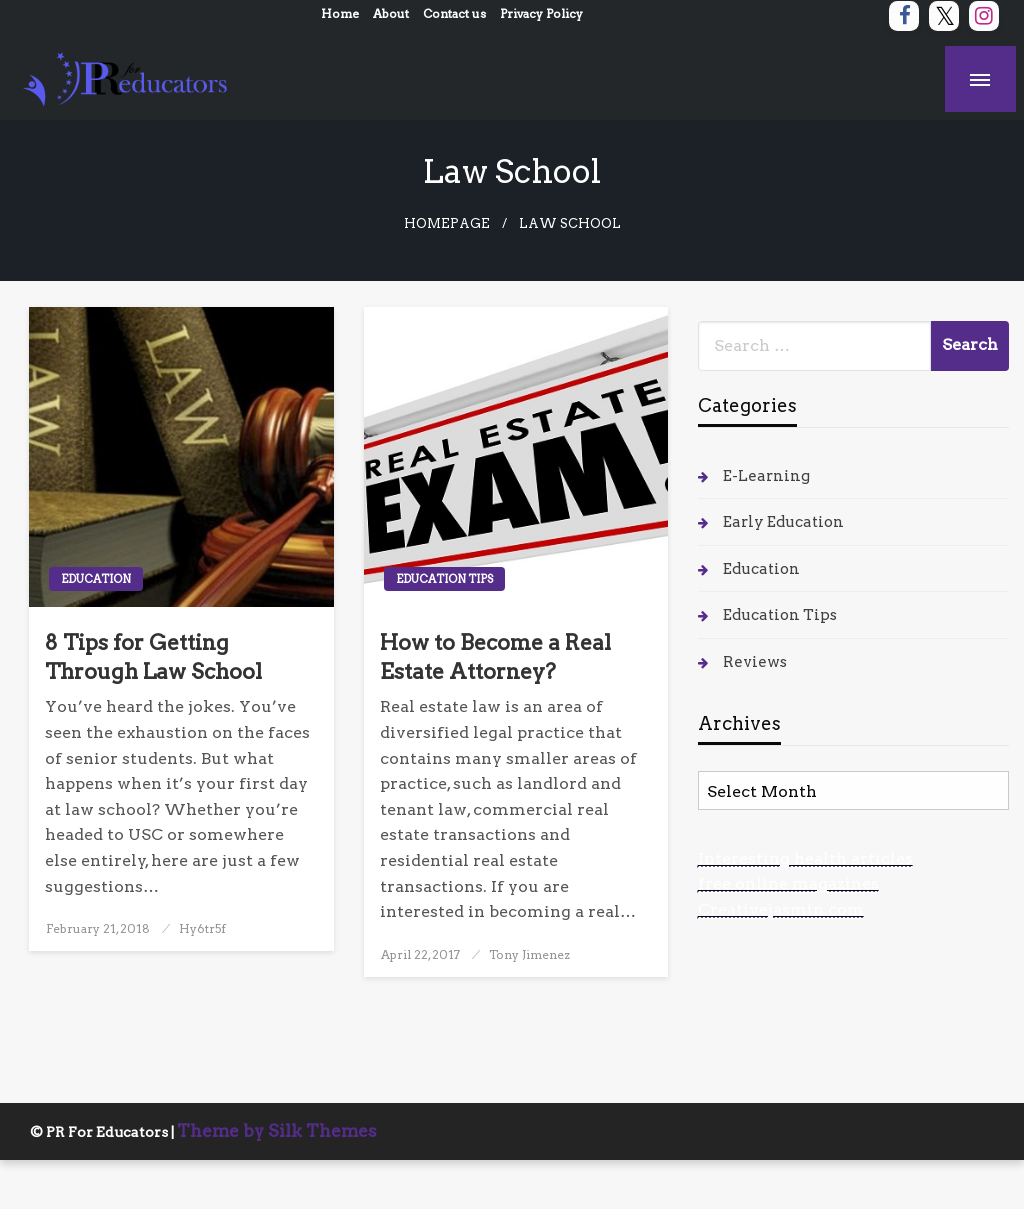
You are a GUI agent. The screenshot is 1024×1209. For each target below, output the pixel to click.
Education (96, 579)
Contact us (454, 13)
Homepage (447, 223)
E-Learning (766, 476)
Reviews (755, 662)
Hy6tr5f (202, 928)
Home (340, 13)
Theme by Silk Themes (277, 1131)
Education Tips (444, 579)
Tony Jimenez (529, 954)
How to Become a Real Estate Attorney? (495, 657)
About (391, 13)
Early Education (783, 522)
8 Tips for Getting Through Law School (153, 657)
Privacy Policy (541, 13)
